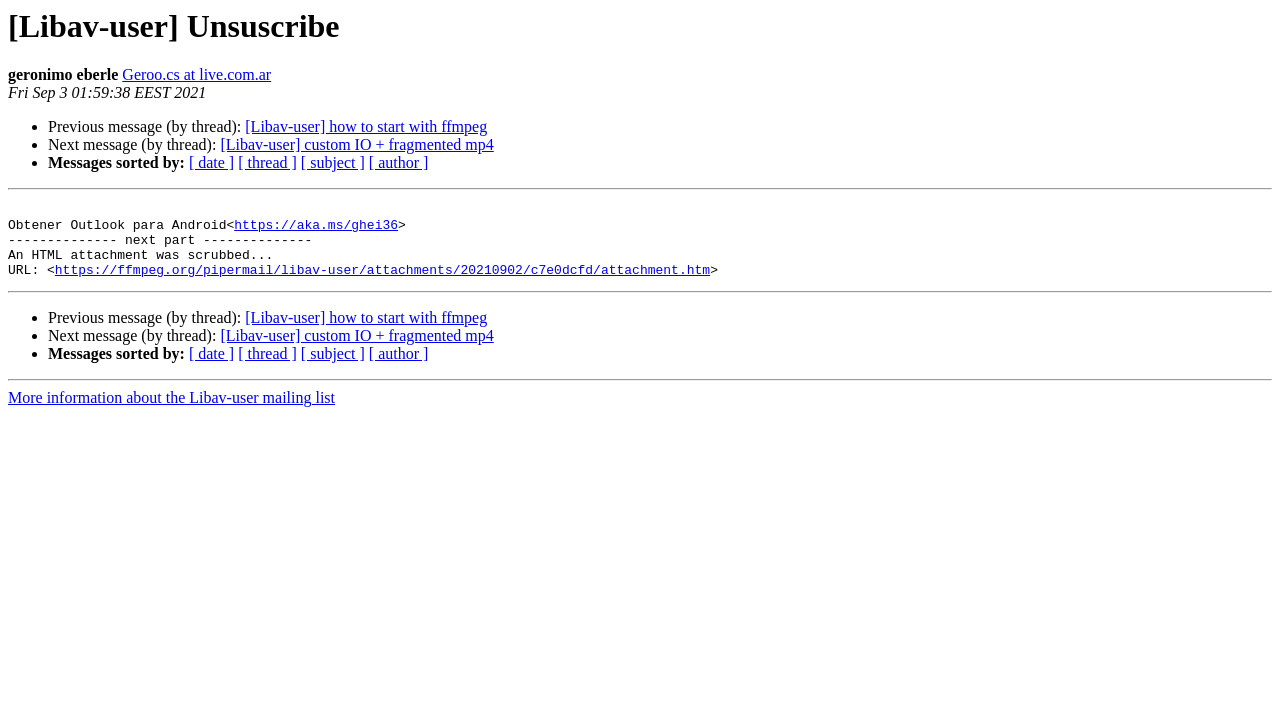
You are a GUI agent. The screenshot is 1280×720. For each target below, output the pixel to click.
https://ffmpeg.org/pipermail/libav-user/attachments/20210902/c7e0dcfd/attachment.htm (382, 284)
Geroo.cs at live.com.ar (196, 74)
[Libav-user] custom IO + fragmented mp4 (356, 144)
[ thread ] (267, 162)
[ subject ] (333, 162)
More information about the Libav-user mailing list (171, 412)
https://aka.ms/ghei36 (316, 230)
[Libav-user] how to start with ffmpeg (366, 126)
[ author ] (399, 162)
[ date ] (211, 162)
